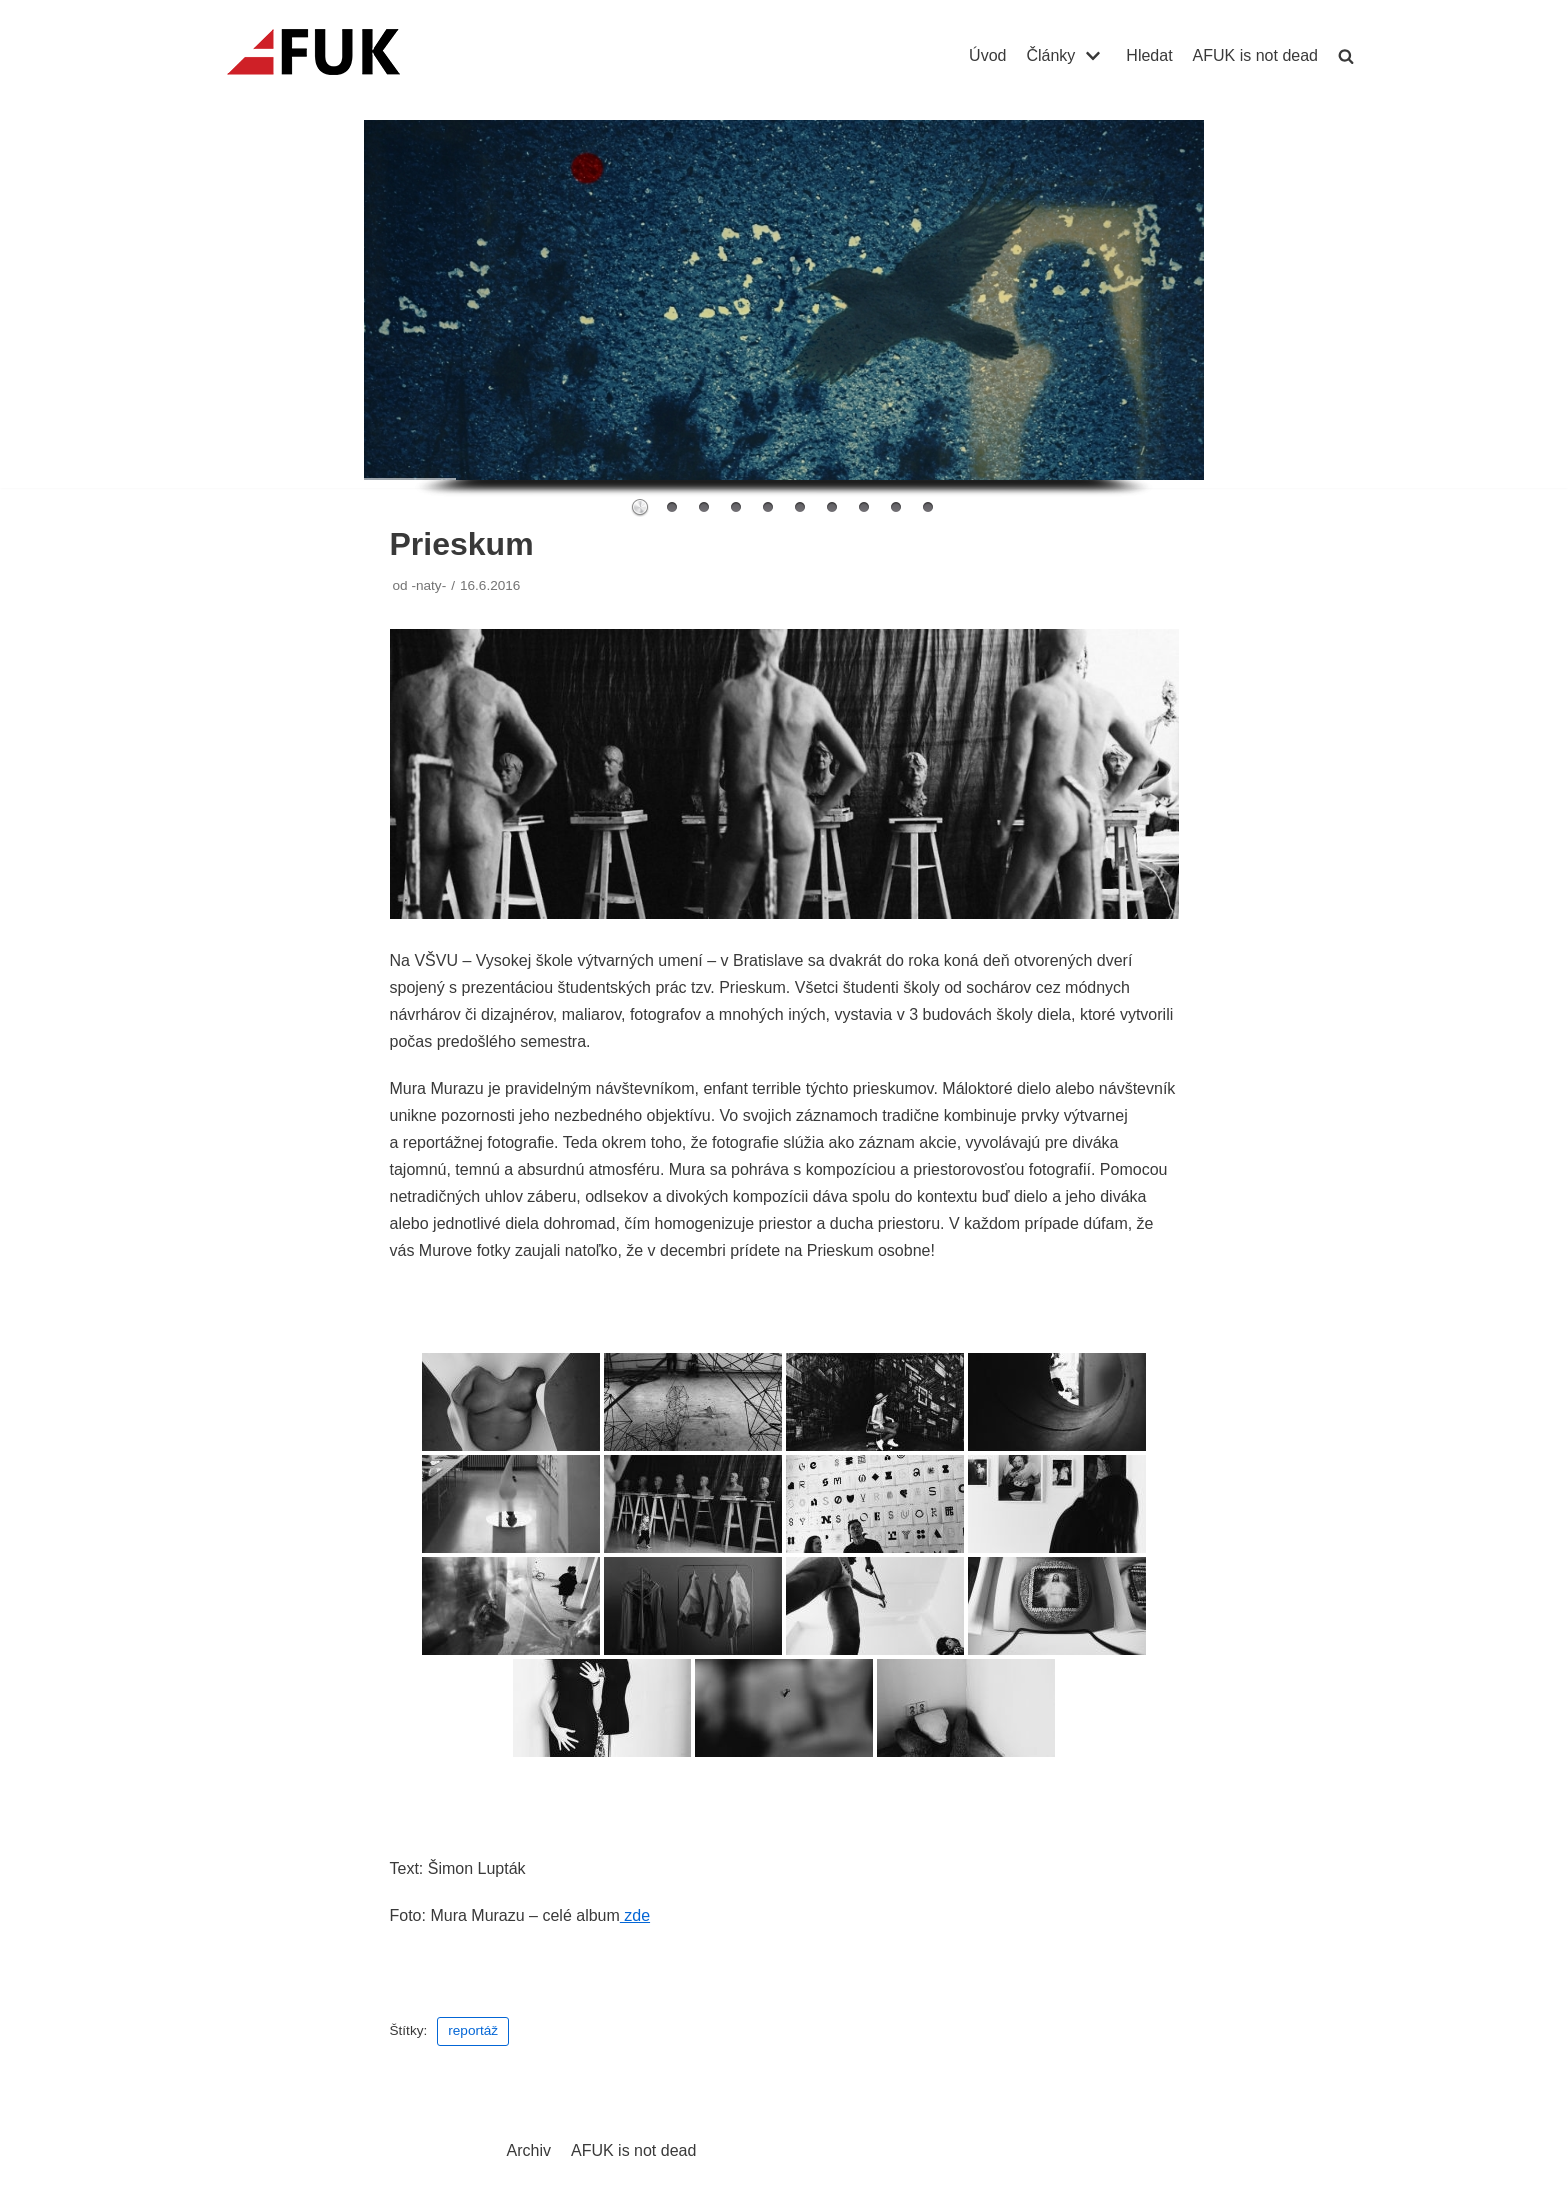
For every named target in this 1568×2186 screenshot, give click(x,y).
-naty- (428, 585)
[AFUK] (337, 56)
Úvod (987, 55)
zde (635, 1915)
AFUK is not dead (1255, 55)
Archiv (529, 2150)
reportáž (473, 2030)
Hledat (1149, 55)
